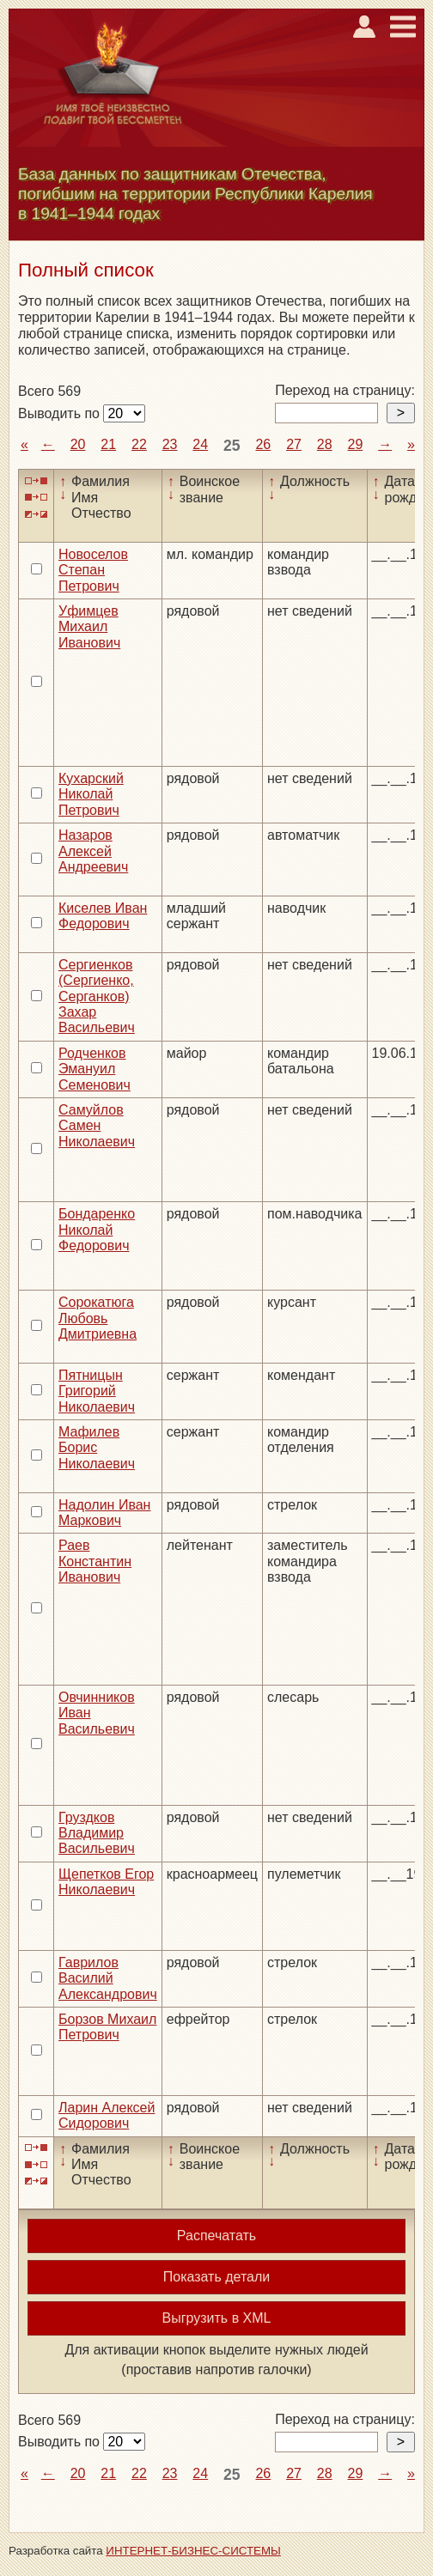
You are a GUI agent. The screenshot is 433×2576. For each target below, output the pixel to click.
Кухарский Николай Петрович (91, 794)
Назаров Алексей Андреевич (93, 851)
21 (108, 444)
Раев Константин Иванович (94, 1561)
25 (232, 445)
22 (139, 444)
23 (170, 444)
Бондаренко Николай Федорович (96, 1229)
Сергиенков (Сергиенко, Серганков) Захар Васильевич (96, 996)
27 (294, 444)
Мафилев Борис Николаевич (96, 1448)
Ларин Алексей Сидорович (106, 2115)
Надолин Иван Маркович (104, 1513)
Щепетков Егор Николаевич (106, 1882)
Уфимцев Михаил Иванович (89, 627)
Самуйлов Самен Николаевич (96, 1126)
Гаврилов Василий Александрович (107, 1978)
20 (78, 444)
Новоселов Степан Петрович (93, 570)
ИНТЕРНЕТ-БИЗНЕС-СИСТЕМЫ (193, 2550)
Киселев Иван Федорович (102, 916)
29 (355, 444)
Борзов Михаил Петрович (107, 2027)
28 (324, 444)
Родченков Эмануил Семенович (94, 1069)
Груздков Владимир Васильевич (96, 1833)
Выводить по (60, 413)
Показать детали (216, 2276)
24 (200, 444)
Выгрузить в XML (216, 2318)
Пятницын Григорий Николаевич (96, 1391)
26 (263, 444)
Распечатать (216, 2235)
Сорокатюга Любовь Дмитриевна (97, 1318)
